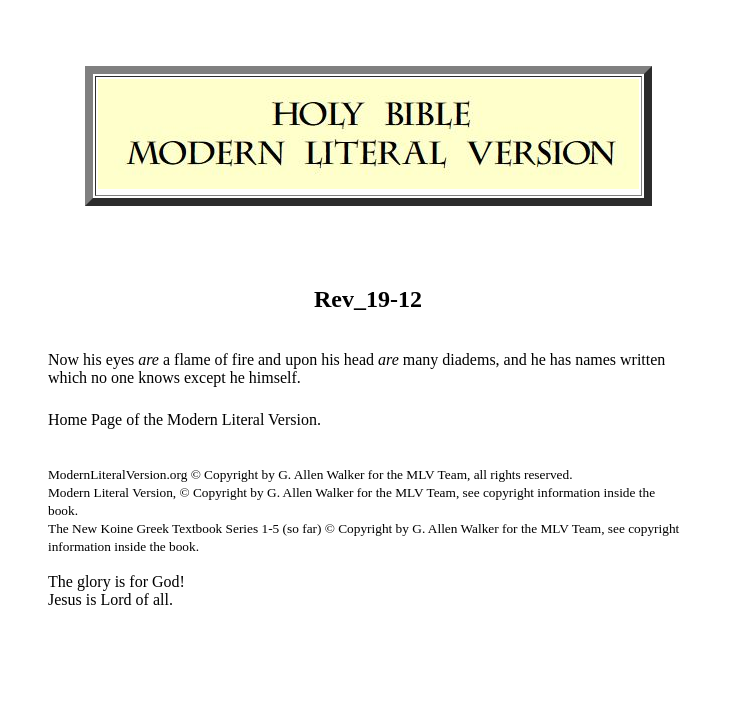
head (359, 359)
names (595, 359)
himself (273, 377)
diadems (468, 359)
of (220, 359)
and (269, 359)
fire (243, 359)
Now (63, 359)
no (99, 377)
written (642, 359)
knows (159, 377)
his (92, 359)
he (538, 359)
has (560, 359)
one (122, 377)
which (67, 377)
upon (301, 359)
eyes (120, 359)
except (205, 377)
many (421, 359)
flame (192, 359)
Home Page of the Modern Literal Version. (184, 419)
